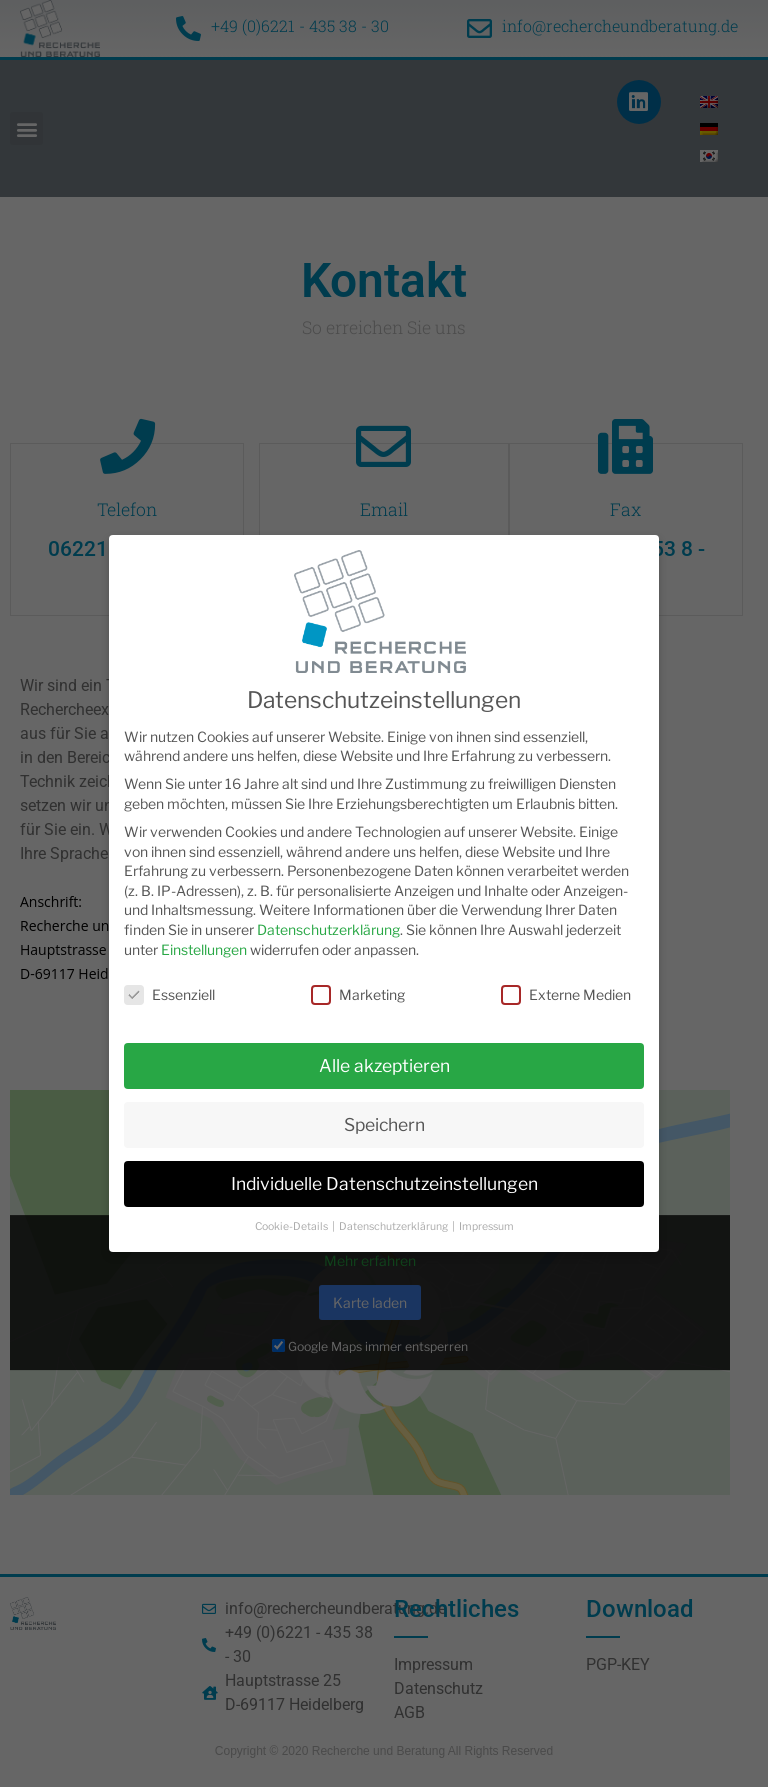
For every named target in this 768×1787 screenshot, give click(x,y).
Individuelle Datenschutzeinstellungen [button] (384, 1181)
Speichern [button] (384, 1122)
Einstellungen (204, 947)
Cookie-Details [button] (292, 1224)
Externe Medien (566, 993)
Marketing (358, 993)
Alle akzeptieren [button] (384, 1063)
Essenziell (169, 993)
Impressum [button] (486, 1224)
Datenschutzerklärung (328, 927)
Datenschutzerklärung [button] (394, 1224)
